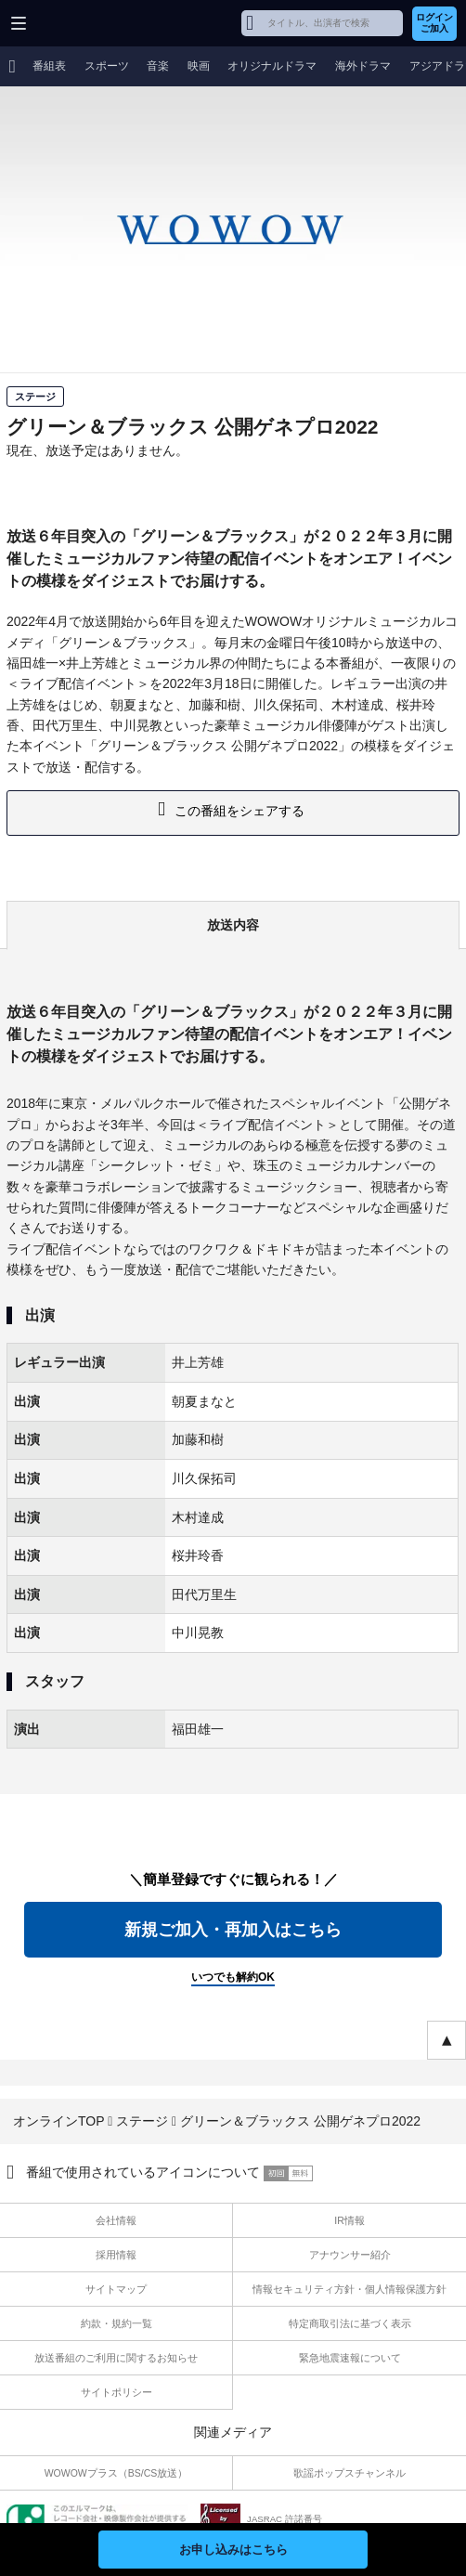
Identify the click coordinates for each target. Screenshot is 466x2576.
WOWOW (85, 23)
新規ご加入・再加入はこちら (233, 1929)
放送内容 (233, 924)
